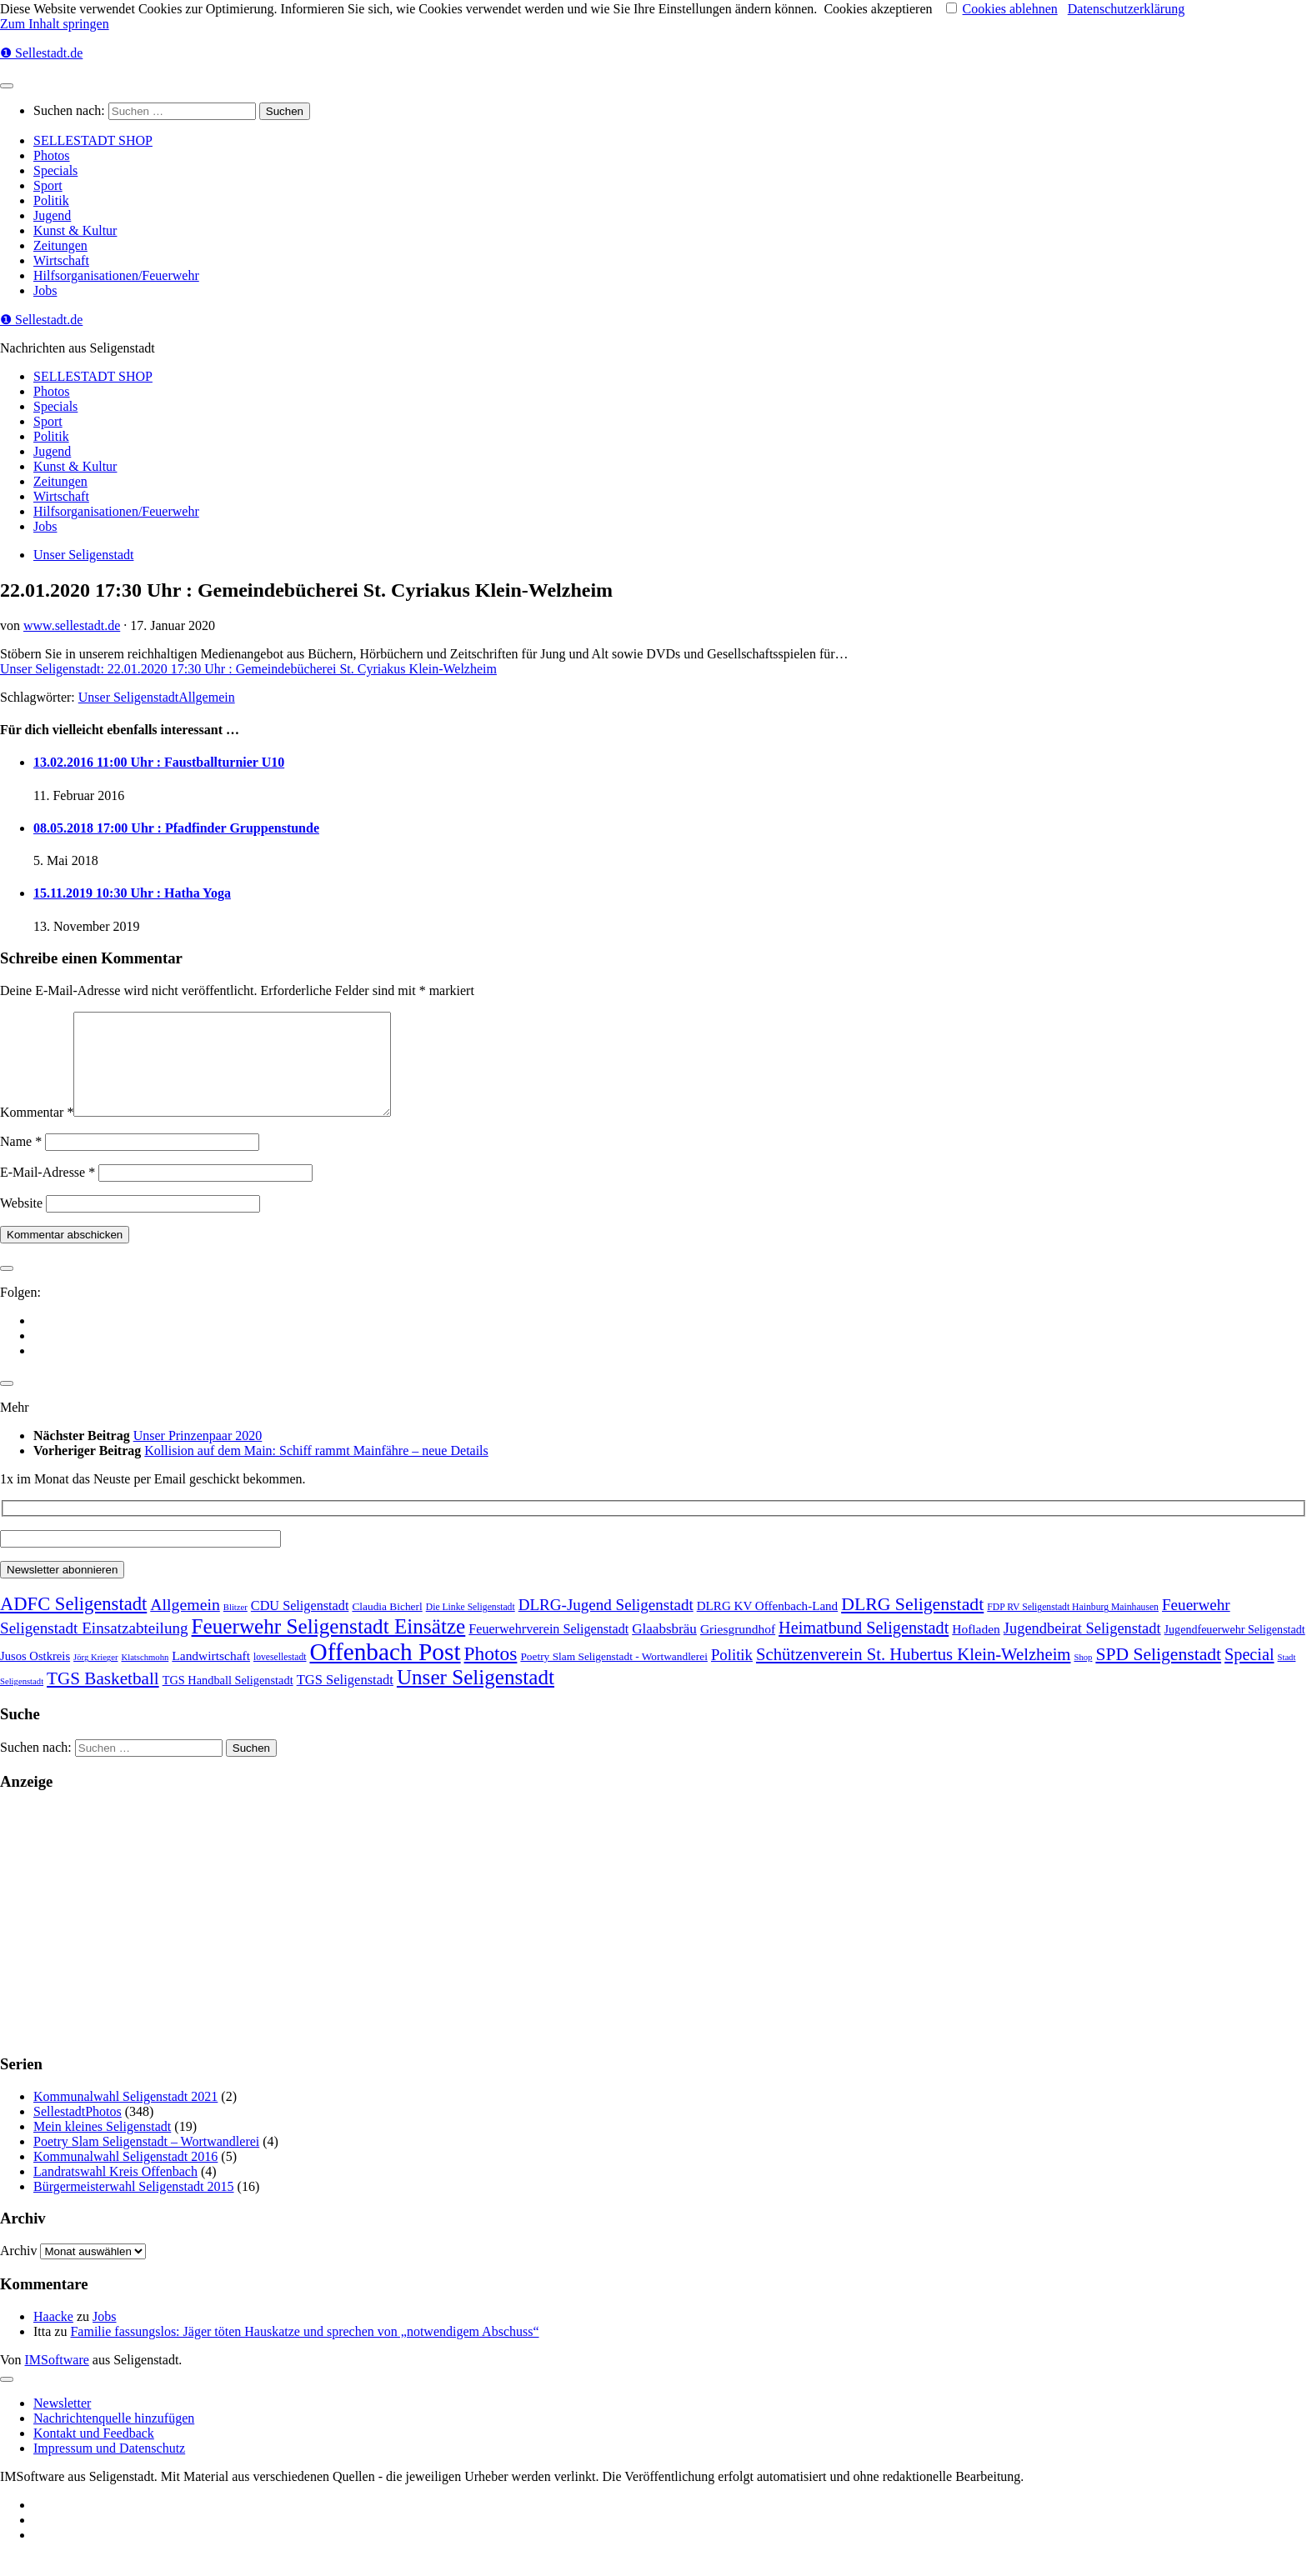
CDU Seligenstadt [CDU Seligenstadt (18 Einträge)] (300, 1625)
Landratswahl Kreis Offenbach (115, 2191)
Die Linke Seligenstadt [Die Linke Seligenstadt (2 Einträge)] (470, 1627)
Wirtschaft (61, 260)
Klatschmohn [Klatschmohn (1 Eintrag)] (144, 1677)
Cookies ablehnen (1010, 9)
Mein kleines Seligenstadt (102, 2146)
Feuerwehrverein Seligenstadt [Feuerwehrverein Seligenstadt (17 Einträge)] (548, 1649)
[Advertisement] (500, 1942)
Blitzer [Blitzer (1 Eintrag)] (235, 1627)
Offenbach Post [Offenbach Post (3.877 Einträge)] (384, 1671)
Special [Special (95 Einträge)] (1249, 1674)
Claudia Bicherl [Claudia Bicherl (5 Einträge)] (387, 1626)
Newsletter (62, 2423)
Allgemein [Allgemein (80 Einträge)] (185, 1624)
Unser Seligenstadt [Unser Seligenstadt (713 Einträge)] (475, 1697)
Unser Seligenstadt (83, 555)
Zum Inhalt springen (54, 24)
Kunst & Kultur (75, 230)
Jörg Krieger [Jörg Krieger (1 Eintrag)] (95, 1677)
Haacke (53, 2336)
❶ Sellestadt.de (41, 53)
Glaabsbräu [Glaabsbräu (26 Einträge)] (664, 1649)
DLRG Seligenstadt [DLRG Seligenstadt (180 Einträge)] (912, 1624)
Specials (55, 170)
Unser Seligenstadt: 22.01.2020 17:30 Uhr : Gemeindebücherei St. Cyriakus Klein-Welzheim (248, 669)
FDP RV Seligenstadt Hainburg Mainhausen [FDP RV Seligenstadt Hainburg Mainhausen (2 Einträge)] (1073, 1627)
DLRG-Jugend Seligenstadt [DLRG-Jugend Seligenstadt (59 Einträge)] (606, 1624)
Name (21, 1161)
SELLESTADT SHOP (93, 140)
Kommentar (36, 1132)
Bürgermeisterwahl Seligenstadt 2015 (133, 2206)
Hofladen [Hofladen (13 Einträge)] (976, 1649)
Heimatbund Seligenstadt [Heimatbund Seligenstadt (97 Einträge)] (864, 1647)
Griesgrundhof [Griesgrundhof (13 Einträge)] (737, 1649)
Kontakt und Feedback (93, 2453)
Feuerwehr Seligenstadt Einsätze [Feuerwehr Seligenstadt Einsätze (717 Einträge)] (329, 1646)
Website (21, 1223)
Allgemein (206, 697)
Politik (51, 200)
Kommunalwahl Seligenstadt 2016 (125, 2176)
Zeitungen (60, 245)
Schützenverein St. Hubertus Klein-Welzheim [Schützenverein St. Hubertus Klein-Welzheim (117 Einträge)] (913, 1674)
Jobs (45, 290)
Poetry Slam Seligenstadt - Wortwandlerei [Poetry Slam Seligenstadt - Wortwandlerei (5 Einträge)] (614, 1676)
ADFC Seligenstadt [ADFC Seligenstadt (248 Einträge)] (73, 1623)
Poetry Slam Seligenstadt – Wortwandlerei (146, 2161)
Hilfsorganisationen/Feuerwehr (116, 275)
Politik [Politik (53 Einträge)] (732, 1674)
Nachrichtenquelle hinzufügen (113, 2438)
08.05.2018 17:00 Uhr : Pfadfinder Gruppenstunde (176, 828)
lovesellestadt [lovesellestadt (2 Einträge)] (280, 1677)
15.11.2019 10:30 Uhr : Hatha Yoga (132, 893)
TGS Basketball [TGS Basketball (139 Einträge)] (103, 1698)
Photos (51, 155)
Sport (48, 185)
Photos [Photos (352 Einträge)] (491, 1673)
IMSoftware (57, 2380)
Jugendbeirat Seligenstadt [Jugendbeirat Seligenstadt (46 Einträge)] (1082, 1648)
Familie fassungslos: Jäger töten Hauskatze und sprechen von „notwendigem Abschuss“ (304, 2351)
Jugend (52, 215)
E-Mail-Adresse (47, 1192)
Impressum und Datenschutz (109, 2468)
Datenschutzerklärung (1126, 9)
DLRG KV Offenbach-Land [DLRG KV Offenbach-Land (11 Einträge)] (767, 1626)
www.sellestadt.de (71, 625)
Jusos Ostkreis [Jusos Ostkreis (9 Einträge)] (35, 1676)
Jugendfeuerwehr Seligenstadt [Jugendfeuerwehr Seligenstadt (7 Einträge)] (1234, 1649)
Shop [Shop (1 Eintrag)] (1083, 1677)
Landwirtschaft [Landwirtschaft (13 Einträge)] (211, 1675)
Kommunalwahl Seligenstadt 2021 (125, 2116)
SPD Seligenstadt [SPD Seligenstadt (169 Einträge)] (1158, 1674)
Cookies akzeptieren (878, 9)
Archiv (18, 2270)
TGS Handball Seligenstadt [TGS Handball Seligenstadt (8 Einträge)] (228, 1700)
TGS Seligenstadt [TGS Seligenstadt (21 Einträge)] (345, 1700)
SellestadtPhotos (77, 2131)
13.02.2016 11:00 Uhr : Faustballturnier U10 (158, 762)
